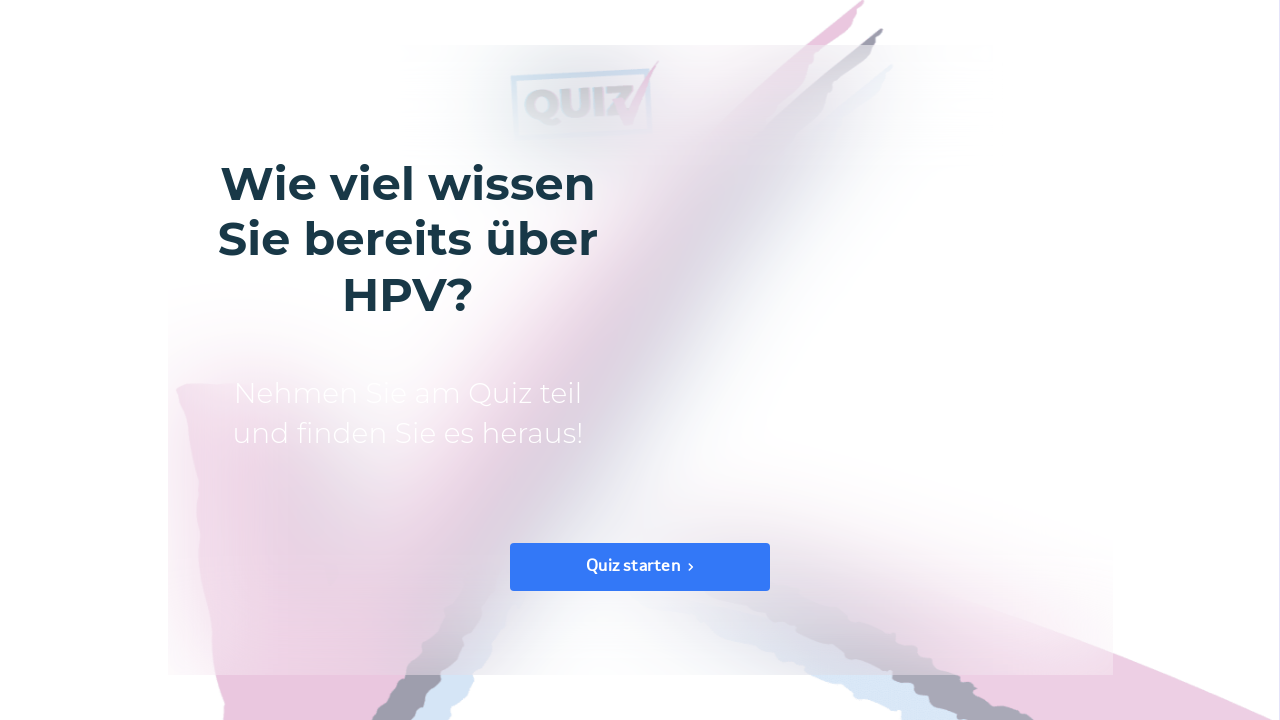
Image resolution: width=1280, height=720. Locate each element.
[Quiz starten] (640, 567)
